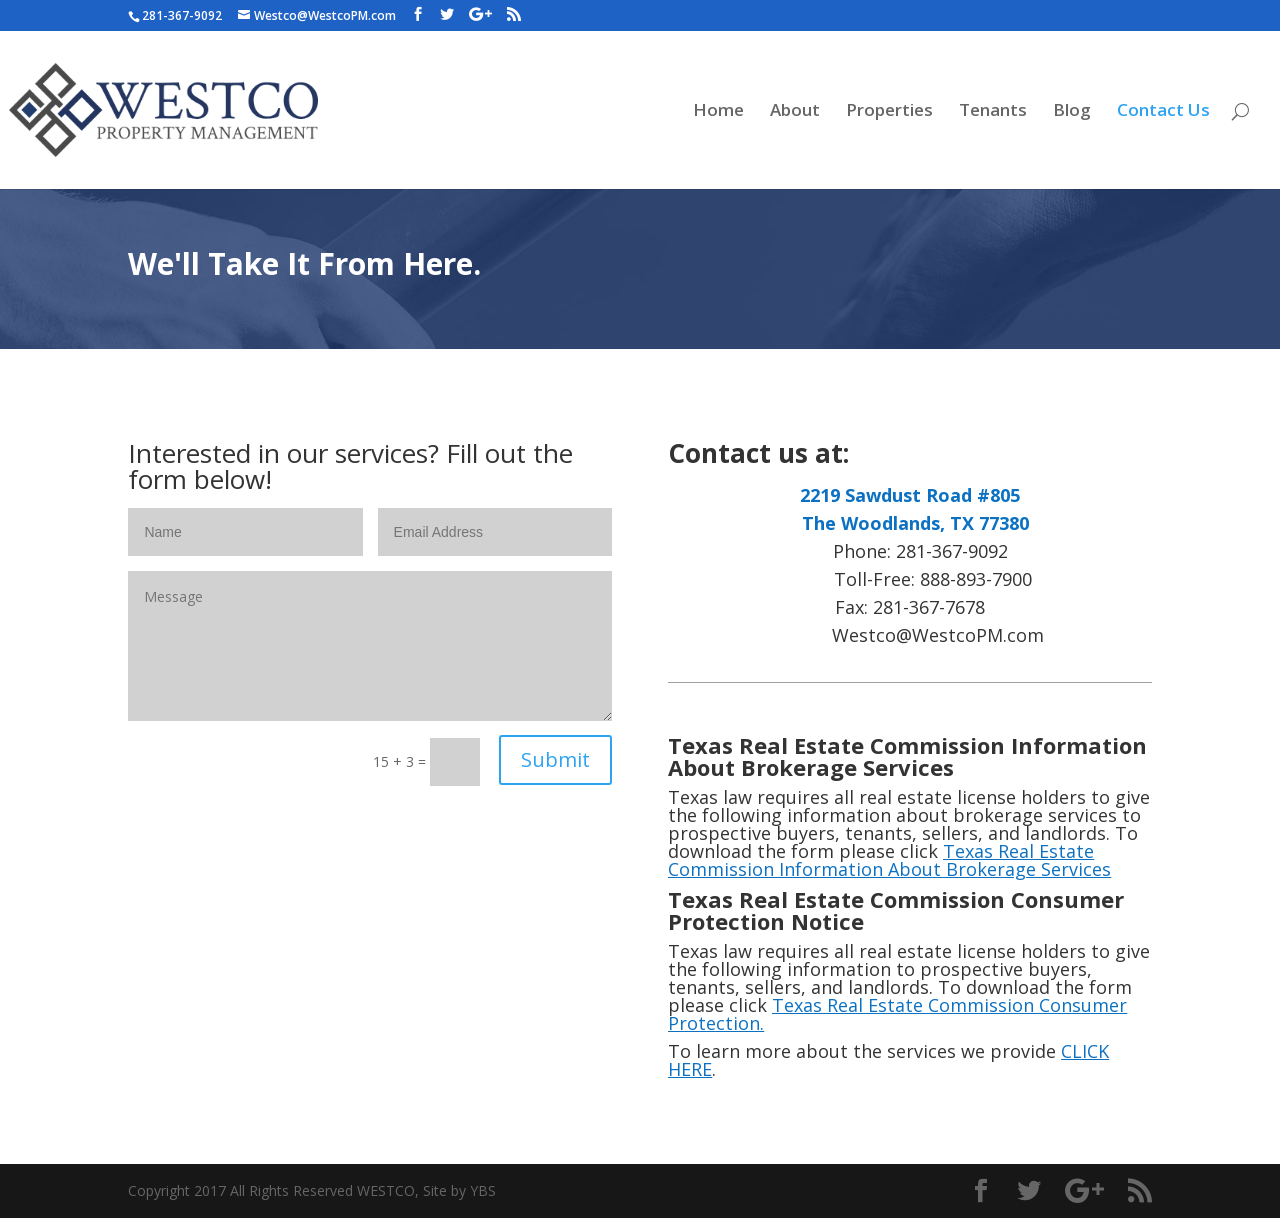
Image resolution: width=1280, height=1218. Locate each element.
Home (718, 112)
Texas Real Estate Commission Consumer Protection (897, 1014)
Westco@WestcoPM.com (910, 635)
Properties (889, 112)
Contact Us (1163, 112)
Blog (1072, 112)
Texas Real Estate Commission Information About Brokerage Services (889, 860)
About (795, 112)
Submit (555, 759)
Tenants (993, 112)
